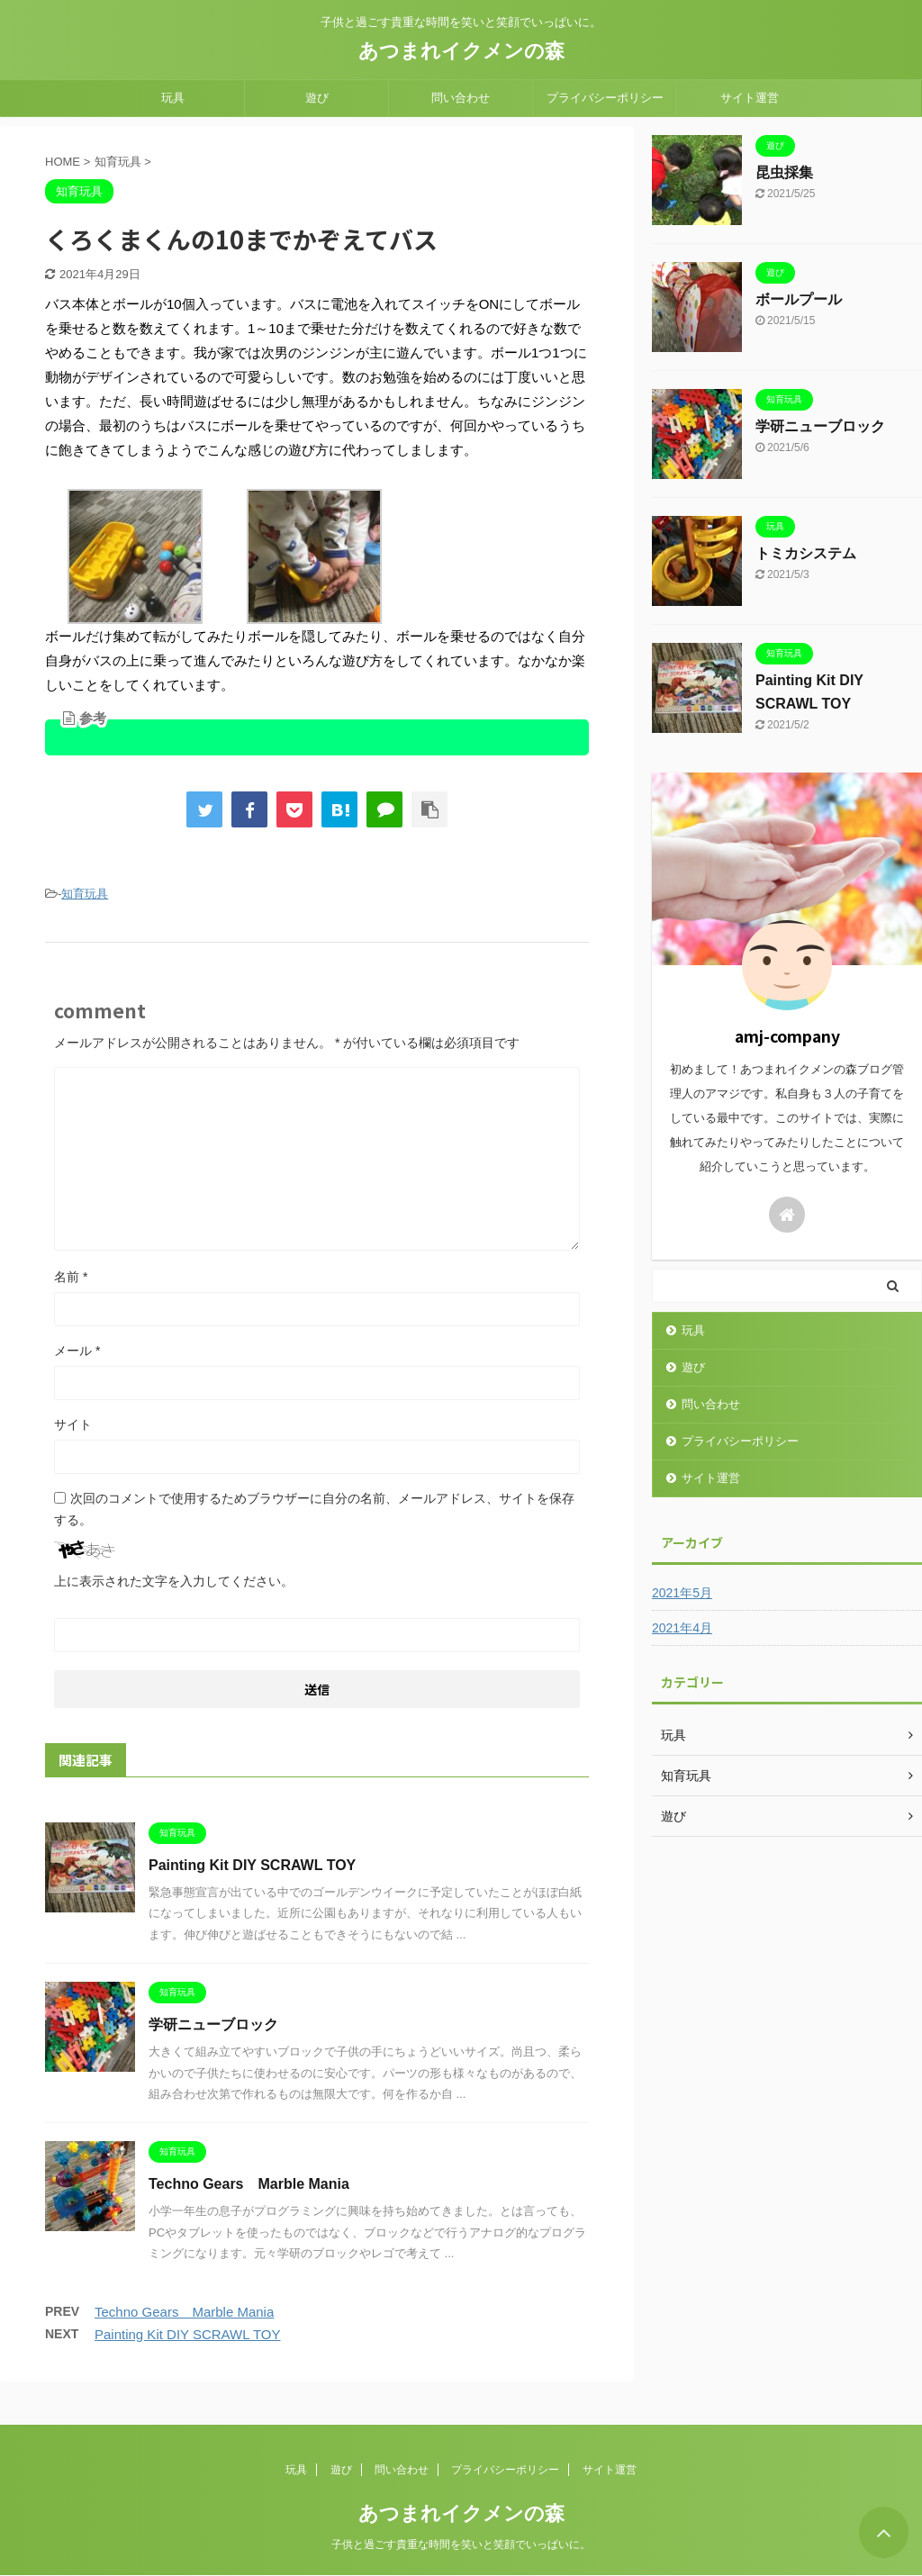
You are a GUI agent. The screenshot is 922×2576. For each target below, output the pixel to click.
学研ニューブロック (213, 2024)
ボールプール (798, 299)
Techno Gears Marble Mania (249, 2184)
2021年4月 (682, 1628)
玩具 (173, 97)
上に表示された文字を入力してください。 (174, 1581)
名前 (70, 1277)
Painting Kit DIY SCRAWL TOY (252, 1865)
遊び (317, 97)
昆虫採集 (784, 172)
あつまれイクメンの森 (461, 51)
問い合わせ (460, 97)
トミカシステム (805, 553)
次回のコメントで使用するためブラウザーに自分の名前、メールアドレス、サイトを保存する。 (314, 1509)
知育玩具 (84, 893)
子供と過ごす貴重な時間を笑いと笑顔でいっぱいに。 (461, 2544)
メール (77, 1350)
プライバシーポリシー (605, 97)
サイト (73, 1424)
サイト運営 (749, 97)
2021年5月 (682, 1593)
